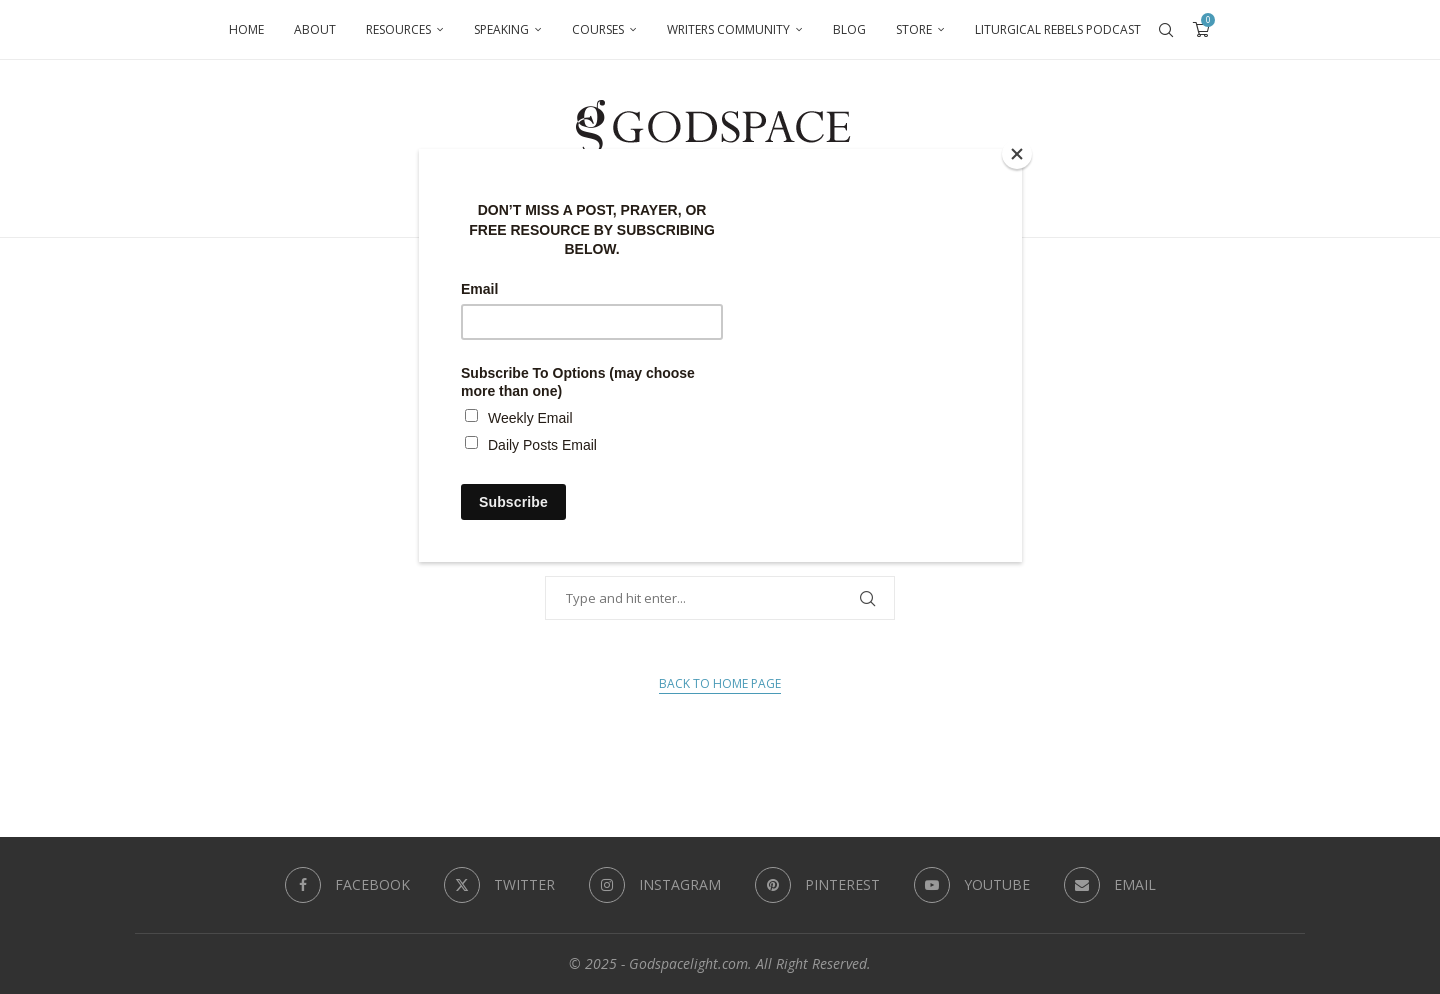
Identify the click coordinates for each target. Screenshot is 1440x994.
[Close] (1017, 154)
